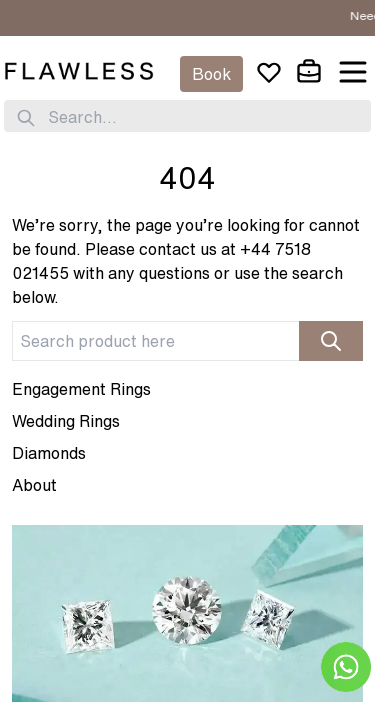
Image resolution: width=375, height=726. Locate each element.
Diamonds (49, 453)
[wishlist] (269, 72)
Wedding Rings (66, 421)
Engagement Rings (81, 389)
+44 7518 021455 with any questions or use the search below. (177, 273)
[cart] (309, 72)
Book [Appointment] (211, 74)
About (34, 485)
